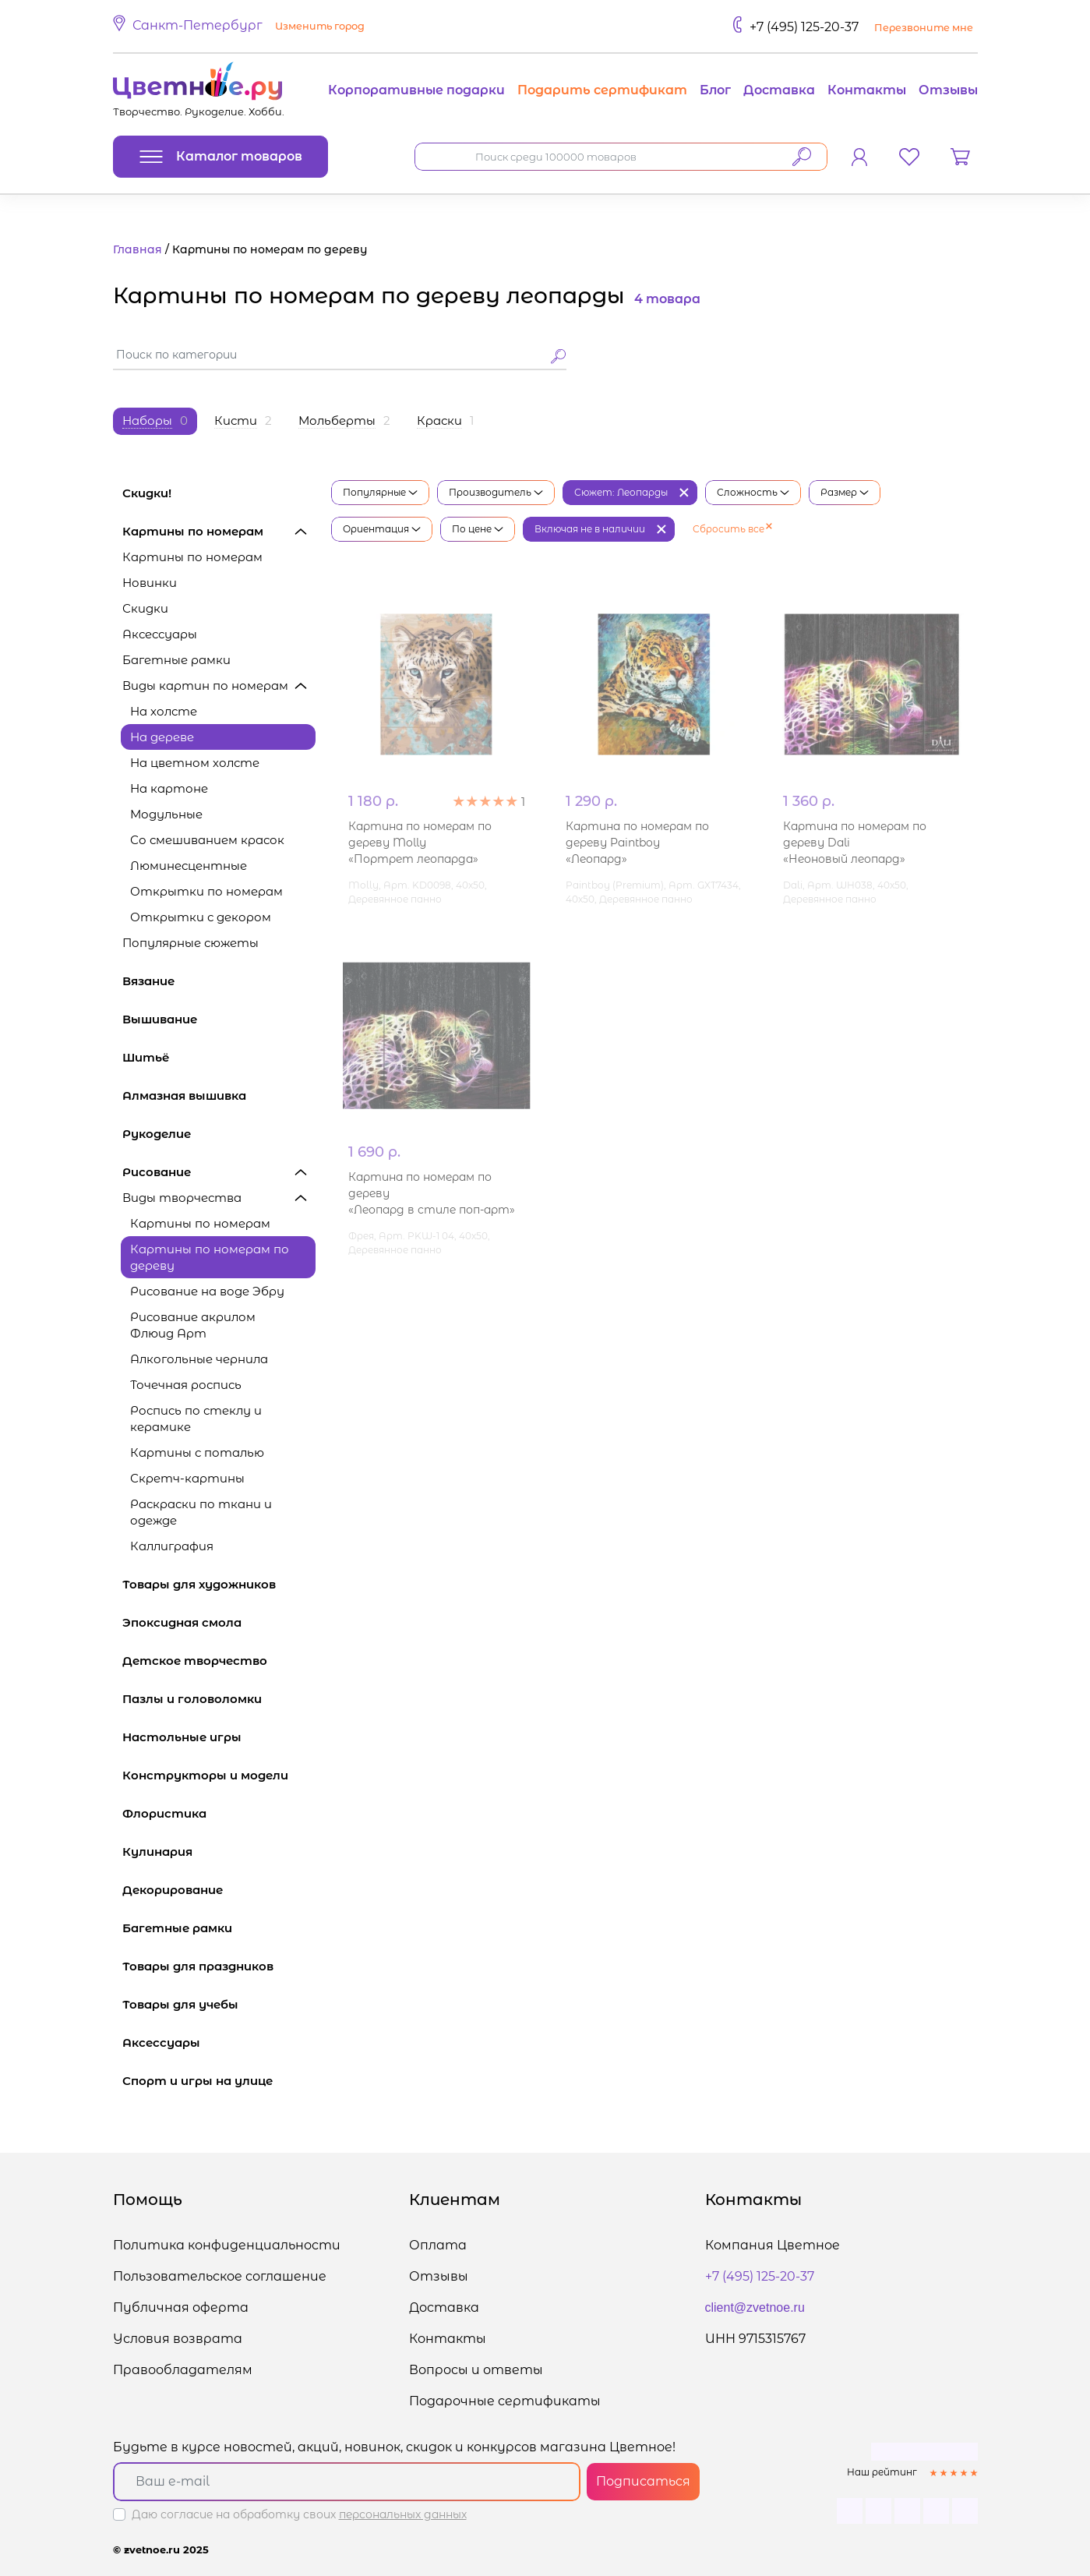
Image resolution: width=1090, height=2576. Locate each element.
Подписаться (643, 2481)
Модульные (166, 814)
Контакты (866, 90)
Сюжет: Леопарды (621, 492)
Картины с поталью (197, 1452)
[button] (241, 26)
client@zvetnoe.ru (755, 2307)
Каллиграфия (171, 1546)
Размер (844, 492)
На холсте (163, 711)
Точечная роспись (186, 1384)
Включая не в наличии (589, 529)
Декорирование (219, 1890)
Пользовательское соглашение (219, 2276)
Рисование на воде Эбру (207, 1291)
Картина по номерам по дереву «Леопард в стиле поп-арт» (431, 1193)
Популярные (380, 492)
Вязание (219, 981)
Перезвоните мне (923, 28)
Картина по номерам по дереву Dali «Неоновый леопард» (854, 842)
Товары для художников (219, 1584)
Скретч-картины (187, 1478)
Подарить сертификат (602, 90)
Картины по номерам (219, 531)
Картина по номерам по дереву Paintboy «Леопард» (637, 842)
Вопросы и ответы (476, 2369)
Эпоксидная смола (219, 1622)
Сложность (753, 492)
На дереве (162, 737)
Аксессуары (159, 634)
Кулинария (219, 1851)
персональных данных (403, 2514)
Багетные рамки (176, 659)
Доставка (779, 90)
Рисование (219, 1172)
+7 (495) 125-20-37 (804, 26)
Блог (715, 90)
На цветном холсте (194, 762)
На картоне (169, 788)
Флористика (219, 1813)
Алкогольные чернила (199, 1359)
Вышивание (219, 1019)
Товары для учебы (219, 2004)
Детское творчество (219, 1660)
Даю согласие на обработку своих (299, 2514)
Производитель (496, 492)
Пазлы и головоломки (219, 1699)
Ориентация (382, 529)
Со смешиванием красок (207, 839)
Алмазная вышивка (219, 1095)
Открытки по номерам (206, 891)
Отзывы (948, 90)
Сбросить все (732, 529)
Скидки (145, 608)
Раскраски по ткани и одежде (201, 1512)
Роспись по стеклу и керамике (196, 1418)
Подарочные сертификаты (505, 2401)
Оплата (438, 2245)
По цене (477, 529)
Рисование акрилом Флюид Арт (193, 1325)
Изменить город (320, 26)
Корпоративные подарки (416, 90)
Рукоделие (219, 1134)
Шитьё (219, 1057)
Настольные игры (219, 1737)
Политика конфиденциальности (226, 2245)
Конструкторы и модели (219, 1775)
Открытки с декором (200, 917)
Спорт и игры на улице (219, 2081)
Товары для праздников (219, 1966)
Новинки (149, 582)
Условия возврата (177, 2338)
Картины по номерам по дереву (209, 1257)
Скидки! (146, 493)
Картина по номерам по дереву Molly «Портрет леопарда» (420, 842)
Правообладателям (182, 2369)
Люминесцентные (188, 865)
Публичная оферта (181, 2307)
